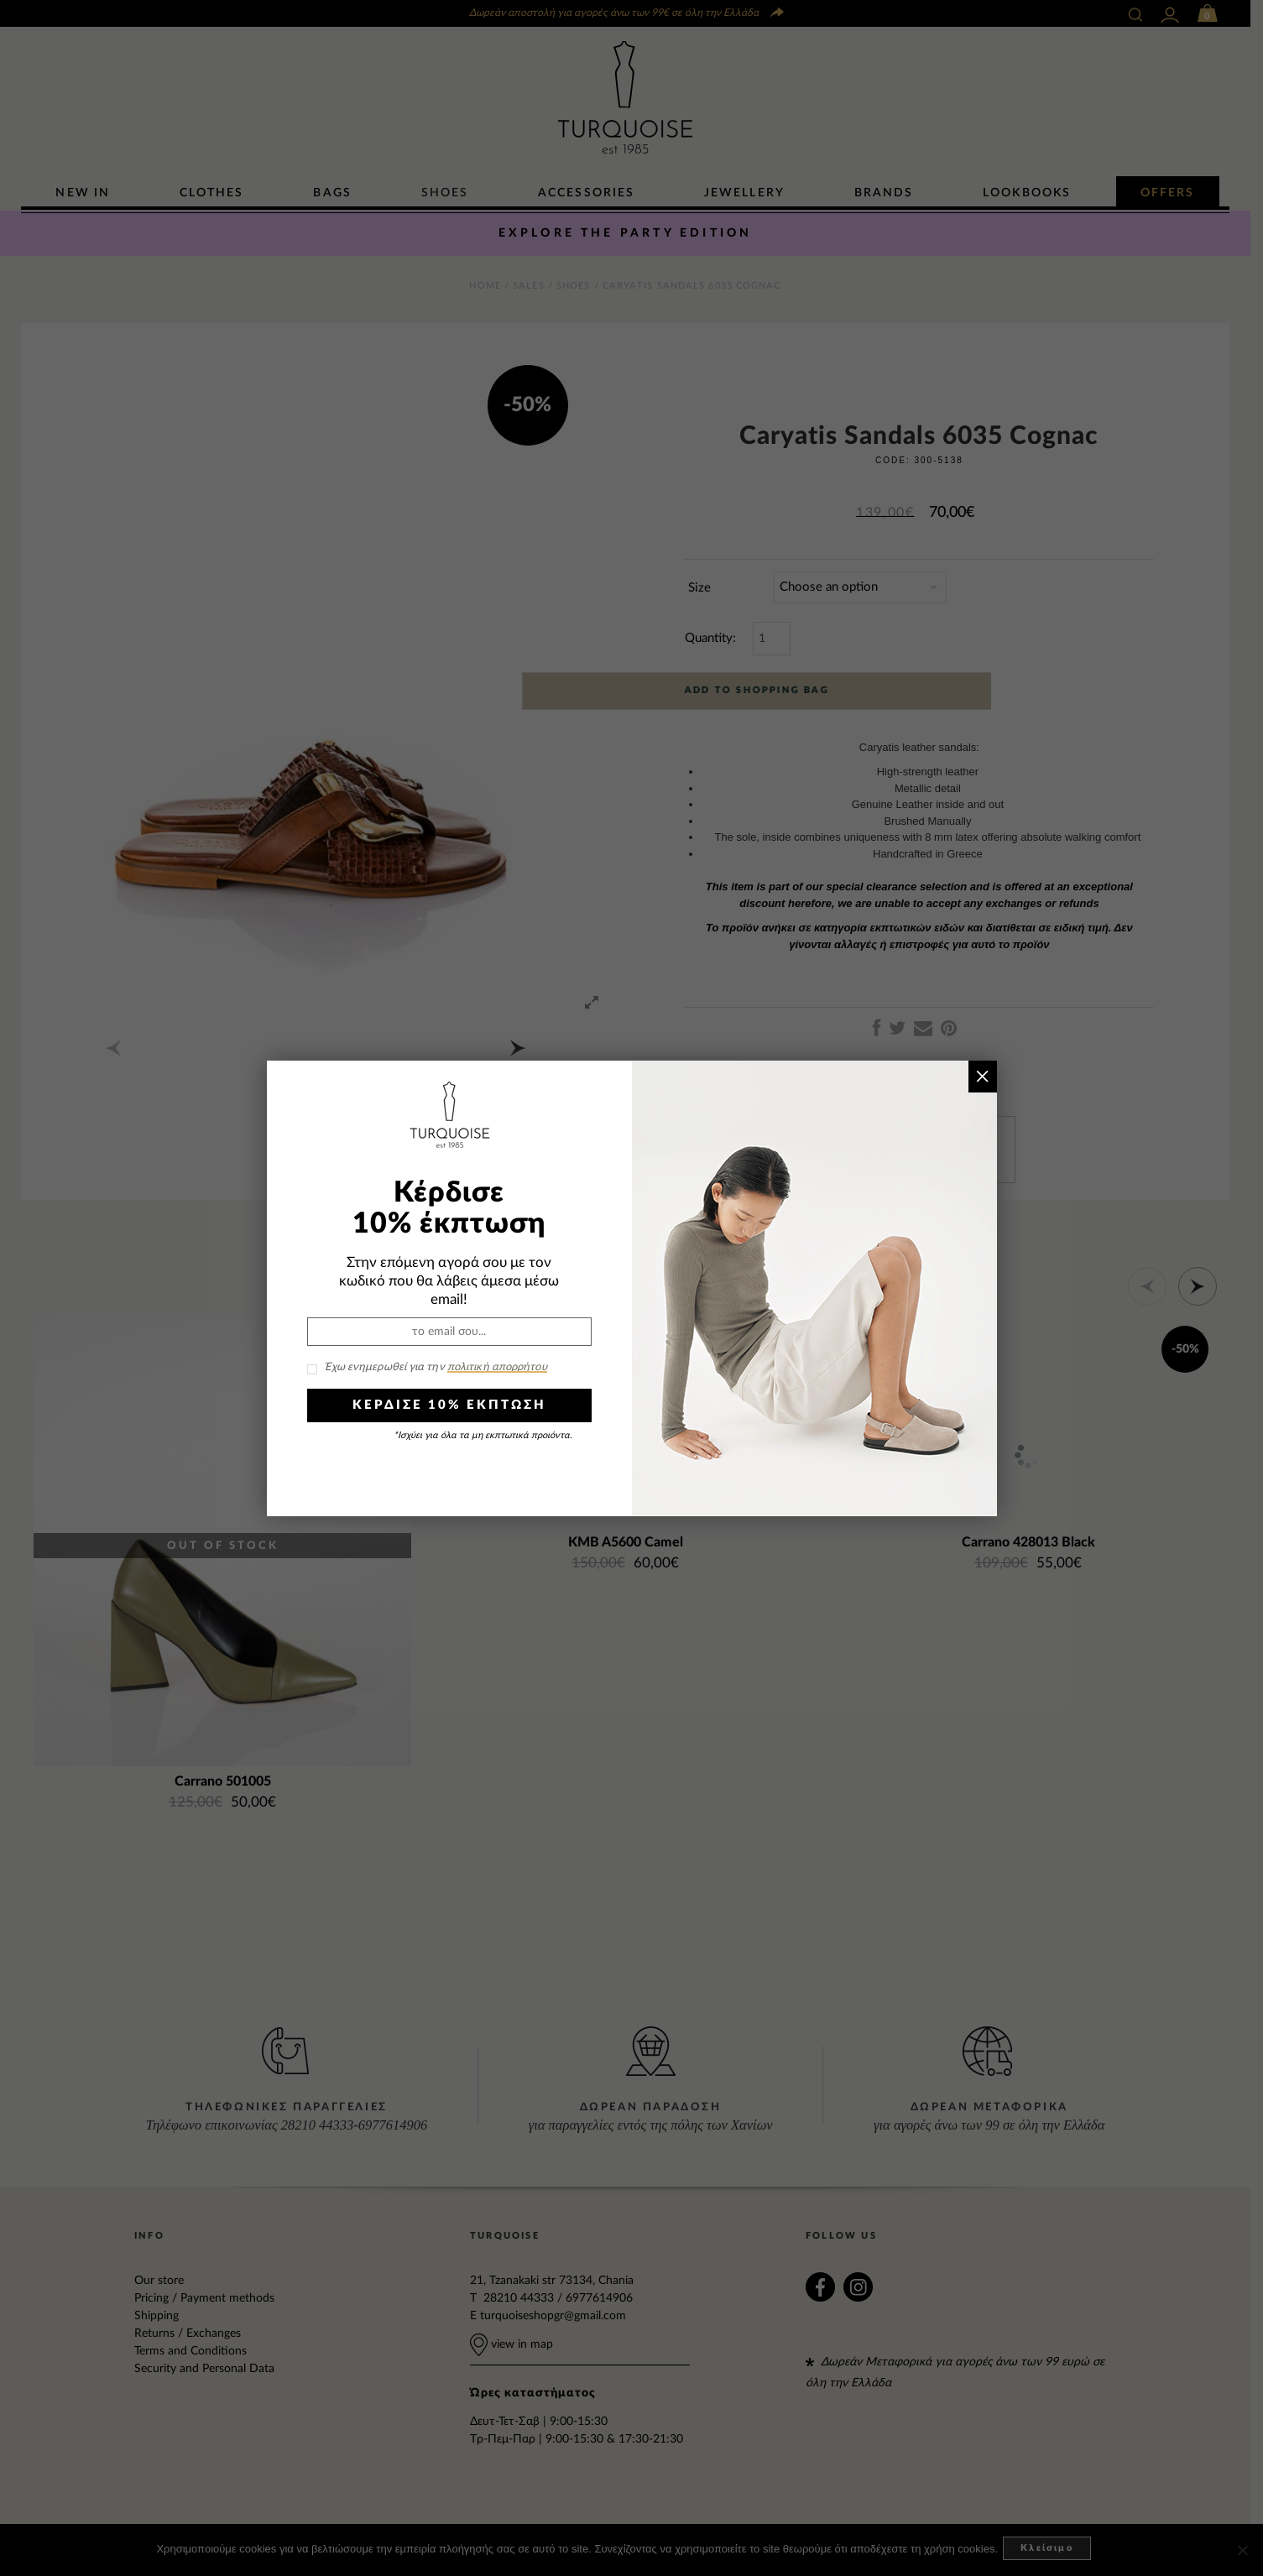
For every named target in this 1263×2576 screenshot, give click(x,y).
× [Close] (982, 1076)
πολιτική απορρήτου (497, 1367)
